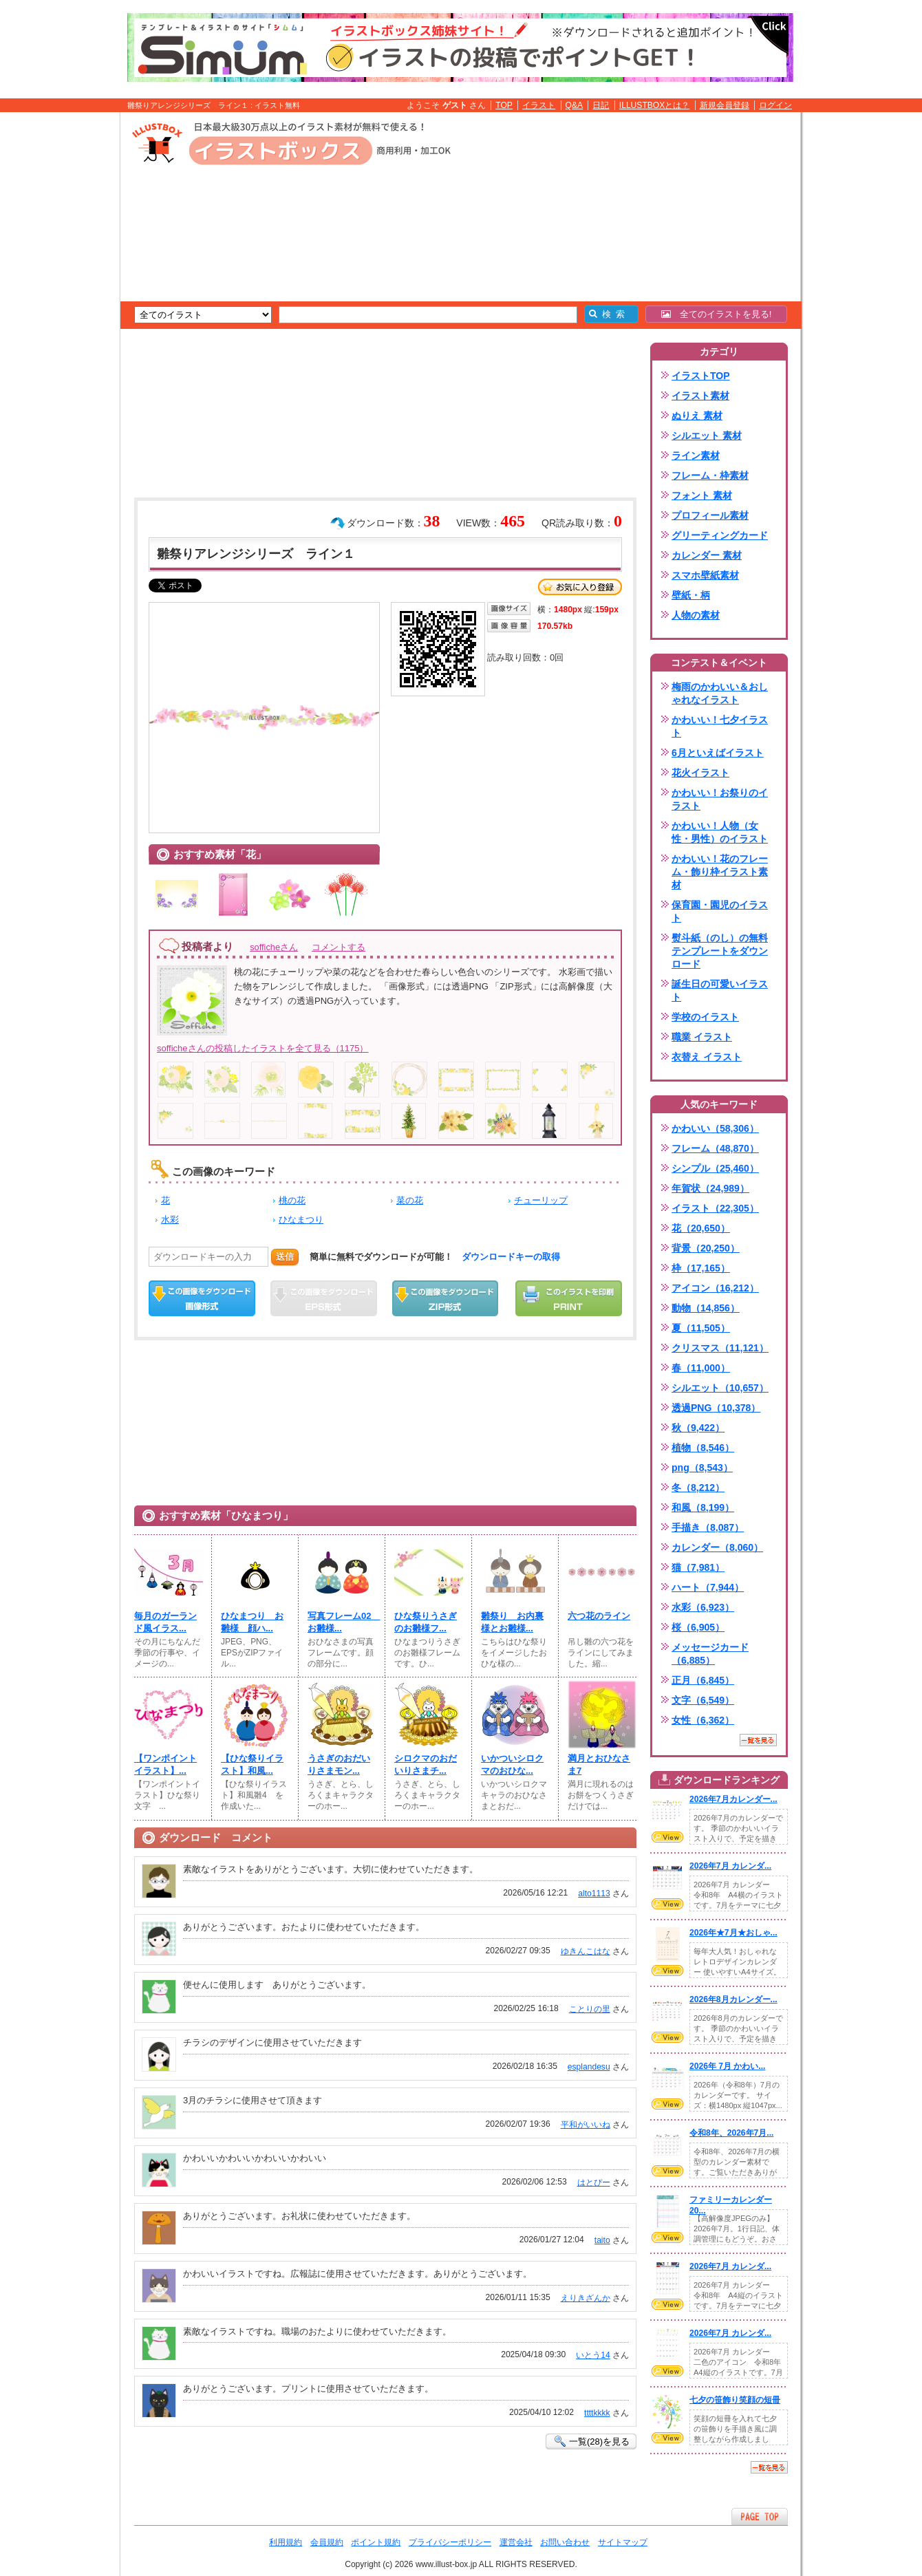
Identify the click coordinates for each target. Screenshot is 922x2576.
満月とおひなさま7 (599, 1764)
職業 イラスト (702, 1036)
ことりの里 (589, 2009)
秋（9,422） (698, 1427)
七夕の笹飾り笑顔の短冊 (734, 2400)
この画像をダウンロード (202, 1298)
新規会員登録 (724, 105)
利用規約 (285, 2542)
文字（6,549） (703, 1700)
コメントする (338, 947)
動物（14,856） (706, 1307)
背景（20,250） (706, 1248)
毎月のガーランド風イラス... (165, 1622)
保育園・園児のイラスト (720, 911)
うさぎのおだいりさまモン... (339, 1764)
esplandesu (589, 2067)
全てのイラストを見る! (716, 314)
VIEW (667, 1837)
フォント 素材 (702, 495)
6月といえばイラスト (718, 752)
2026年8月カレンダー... (733, 1999)
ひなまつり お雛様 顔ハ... (252, 1622)
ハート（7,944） (708, 1587)
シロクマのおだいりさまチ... (425, 1764)
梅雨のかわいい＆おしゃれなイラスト (720, 693)
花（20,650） (701, 1228)
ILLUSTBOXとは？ (654, 105)
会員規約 (326, 2542)
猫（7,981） (698, 1567)
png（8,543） (702, 1467)
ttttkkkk (597, 2413)
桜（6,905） (698, 1627)
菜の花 (409, 1200)
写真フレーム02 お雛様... (342, 1622)
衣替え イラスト (707, 1056)
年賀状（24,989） (710, 1188)
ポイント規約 (375, 2542)
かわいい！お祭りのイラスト (720, 799)
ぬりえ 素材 (697, 415)
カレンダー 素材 (707, 555)
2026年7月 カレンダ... (730, 1866)
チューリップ (541, 1200)
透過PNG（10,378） (716, 1407)
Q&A (574, 105)
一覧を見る (758, 1740)
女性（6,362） (703, 1720)
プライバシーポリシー (450, 2542)
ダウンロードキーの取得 (511, 1257)
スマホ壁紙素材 (705, 575)
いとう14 (593, 2355)
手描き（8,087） (708, 1527)
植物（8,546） (703, 1447)
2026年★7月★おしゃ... (733, 1933)
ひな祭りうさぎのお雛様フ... (425, 1622)
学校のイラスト (705, 1016)
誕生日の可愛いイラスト (720, 990)
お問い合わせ (565, 2542)
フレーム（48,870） (715, 1148)
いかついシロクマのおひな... (512, 1764)
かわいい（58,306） (715, 1128)
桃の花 (292, 1200)
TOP (504, 105)
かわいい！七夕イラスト (720, 726)
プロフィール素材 (710, 515)
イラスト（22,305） (715, 1208)
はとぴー (593, 2182)
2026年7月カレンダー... (733, 1799)
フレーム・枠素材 (710, 475)
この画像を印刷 (568, 1298)
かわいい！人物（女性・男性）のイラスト (720, 832)
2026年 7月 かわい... (727, 2066)
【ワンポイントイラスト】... (165, 1764)
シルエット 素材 (707, 435)
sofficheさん (274, 947)
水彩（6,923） (703, 1607)
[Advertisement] (55, 325)
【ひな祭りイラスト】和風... (252, 1764)
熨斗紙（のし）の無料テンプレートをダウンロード (720, 950)
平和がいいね (585, 2124)
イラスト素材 (700, 395)
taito (602, 2240)
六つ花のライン (599, 1616)
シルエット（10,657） (720, 1387)
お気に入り (580, 587)
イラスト (538, 105)
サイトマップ (622, 2542)
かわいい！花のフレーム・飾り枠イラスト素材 (720, 871)
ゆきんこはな (585, 1951)
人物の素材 (696, 615)
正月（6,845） (703, 1680)
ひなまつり (301, 1219)
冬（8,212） (698, 1487)
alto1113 (594, 1893)
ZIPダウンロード (445, 1298)
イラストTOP (701, 375)
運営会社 (516, 2542)
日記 (600, 105)
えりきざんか (585, 2298)
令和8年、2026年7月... (731, 2133)
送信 (285, 1257)
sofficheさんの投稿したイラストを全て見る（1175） (263, 1048)
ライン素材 (696, 455)
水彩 (170, 1219)
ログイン (775, 105)
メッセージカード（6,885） (710, 1654)
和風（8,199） (703, 1507)
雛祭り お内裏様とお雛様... (512, 1622)
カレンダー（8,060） (717, 1547)
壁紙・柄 (691, 595)
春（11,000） (701, 1367)
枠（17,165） (701, 1268)
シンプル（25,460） (715, 1168)
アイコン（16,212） (715, 1288)
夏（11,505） (701, 1327)
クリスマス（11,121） (720, 1347)
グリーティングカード (720, 535)
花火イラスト (700, 772)
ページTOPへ (759, 2516)
